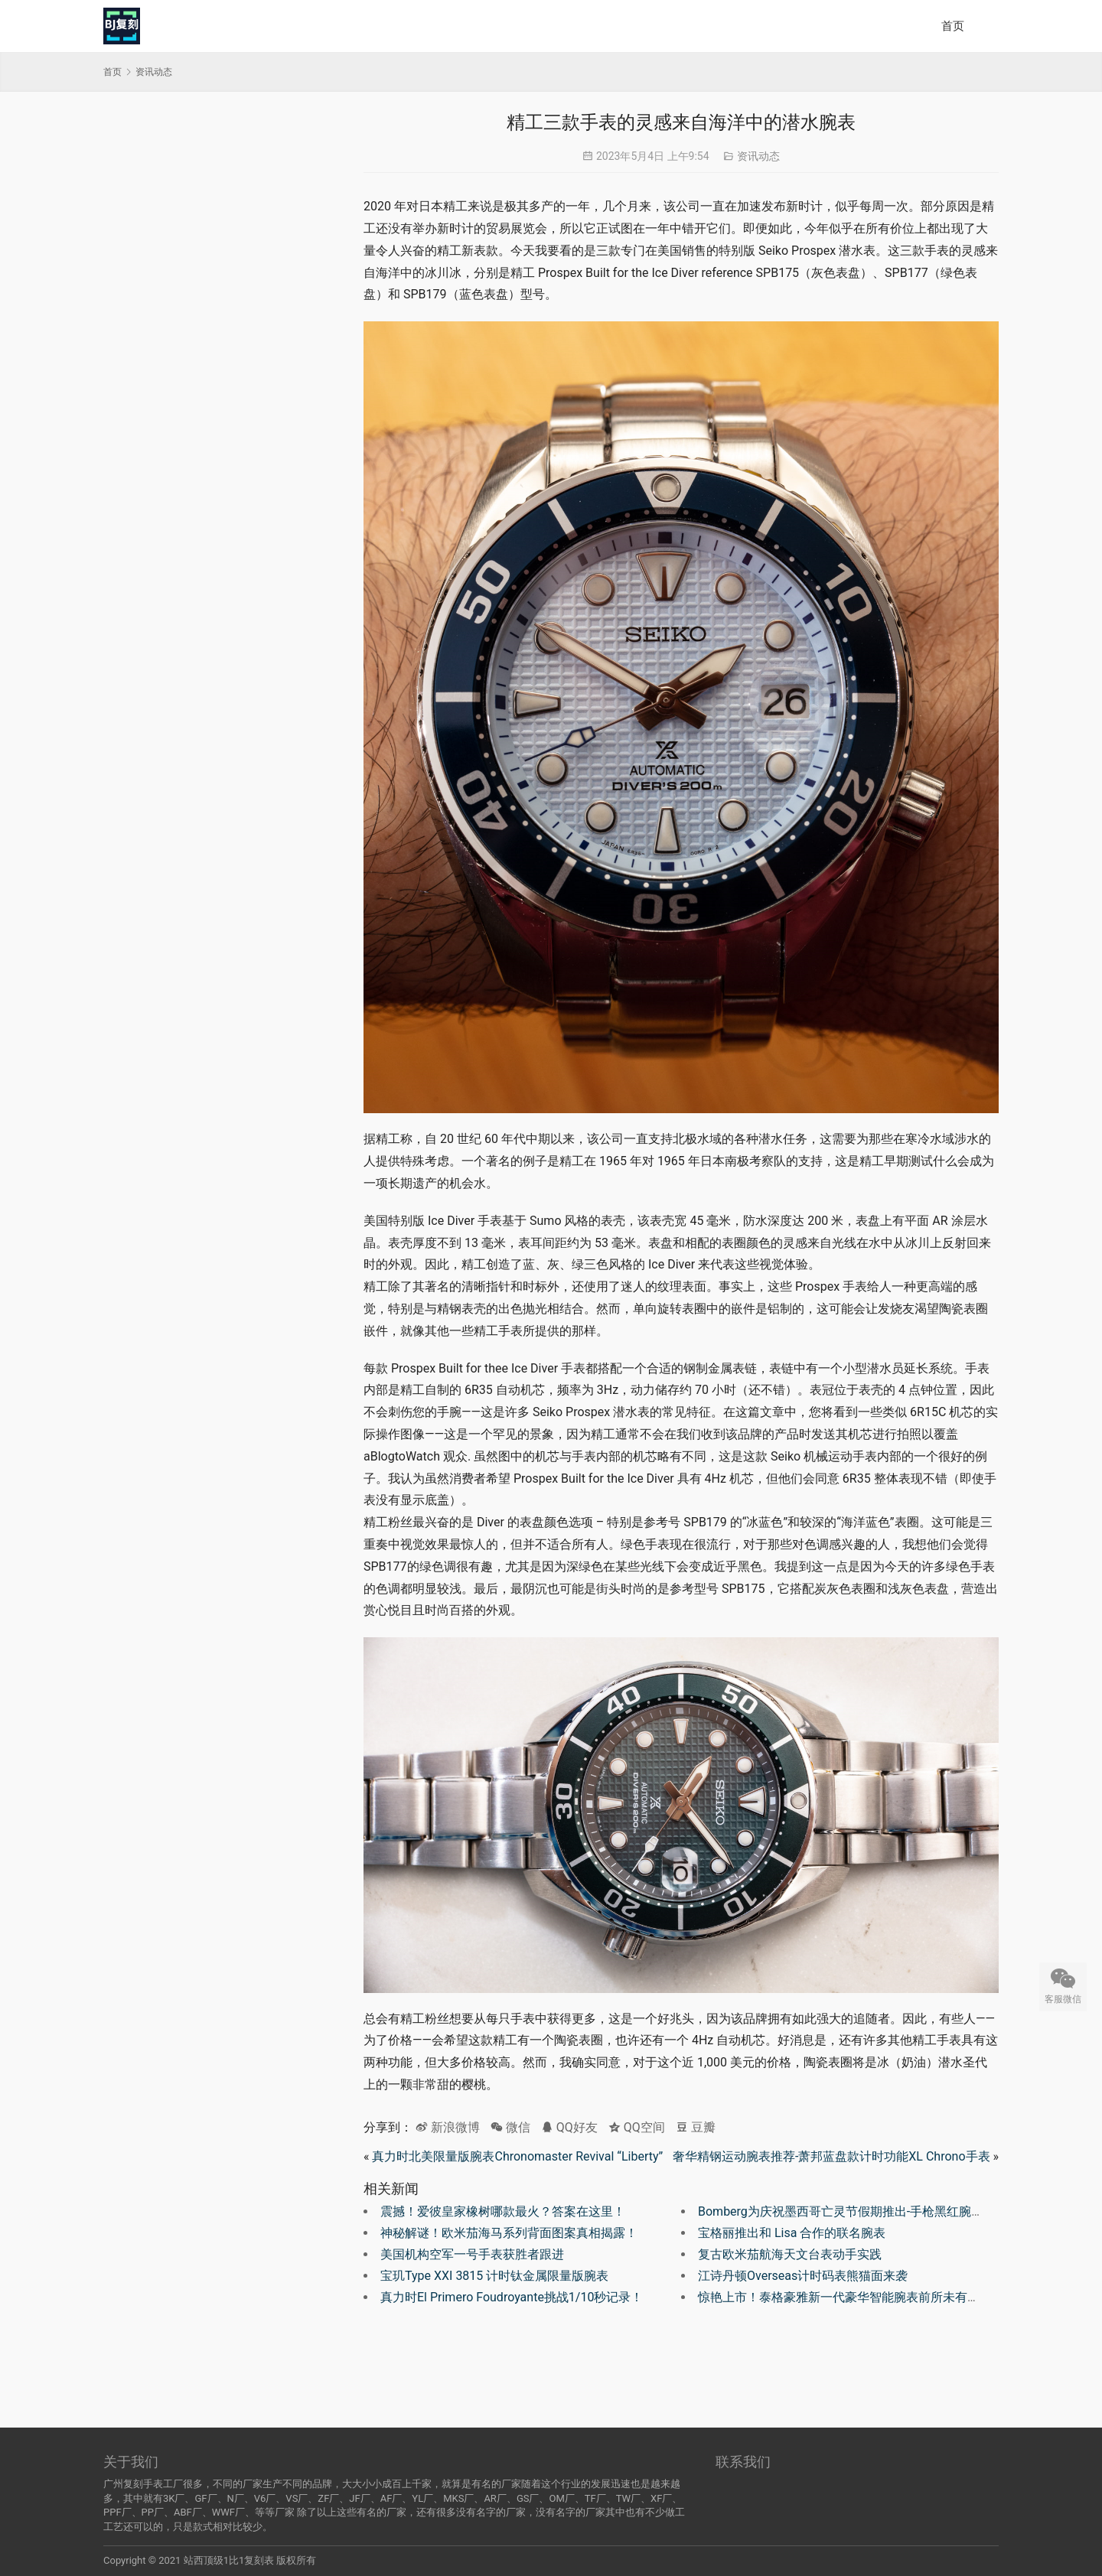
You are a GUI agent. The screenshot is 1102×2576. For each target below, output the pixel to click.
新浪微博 (448, 2127)
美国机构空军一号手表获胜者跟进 (472, 2254)
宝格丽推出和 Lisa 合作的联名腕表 (791, 2233)
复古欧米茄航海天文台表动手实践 (790, 2254)
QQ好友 (569, 2127)
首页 (952, 26)
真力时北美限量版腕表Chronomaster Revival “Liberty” (517, 2156)
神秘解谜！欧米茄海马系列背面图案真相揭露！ (508, 2233)
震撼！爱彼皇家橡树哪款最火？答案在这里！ (502, 2211)
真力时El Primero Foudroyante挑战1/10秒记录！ (511, 2297)
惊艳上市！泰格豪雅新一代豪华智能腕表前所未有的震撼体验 (863, 2297)
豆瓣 (696, 2127)
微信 (510, 2127)
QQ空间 (636, 2127)
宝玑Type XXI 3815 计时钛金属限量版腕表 (494, 2275)
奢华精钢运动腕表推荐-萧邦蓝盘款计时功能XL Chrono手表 (831, 2156)
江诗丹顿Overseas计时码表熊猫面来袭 (803, 2275)
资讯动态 (758, 156)
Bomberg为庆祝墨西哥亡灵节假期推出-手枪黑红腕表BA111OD (867, 2211)
